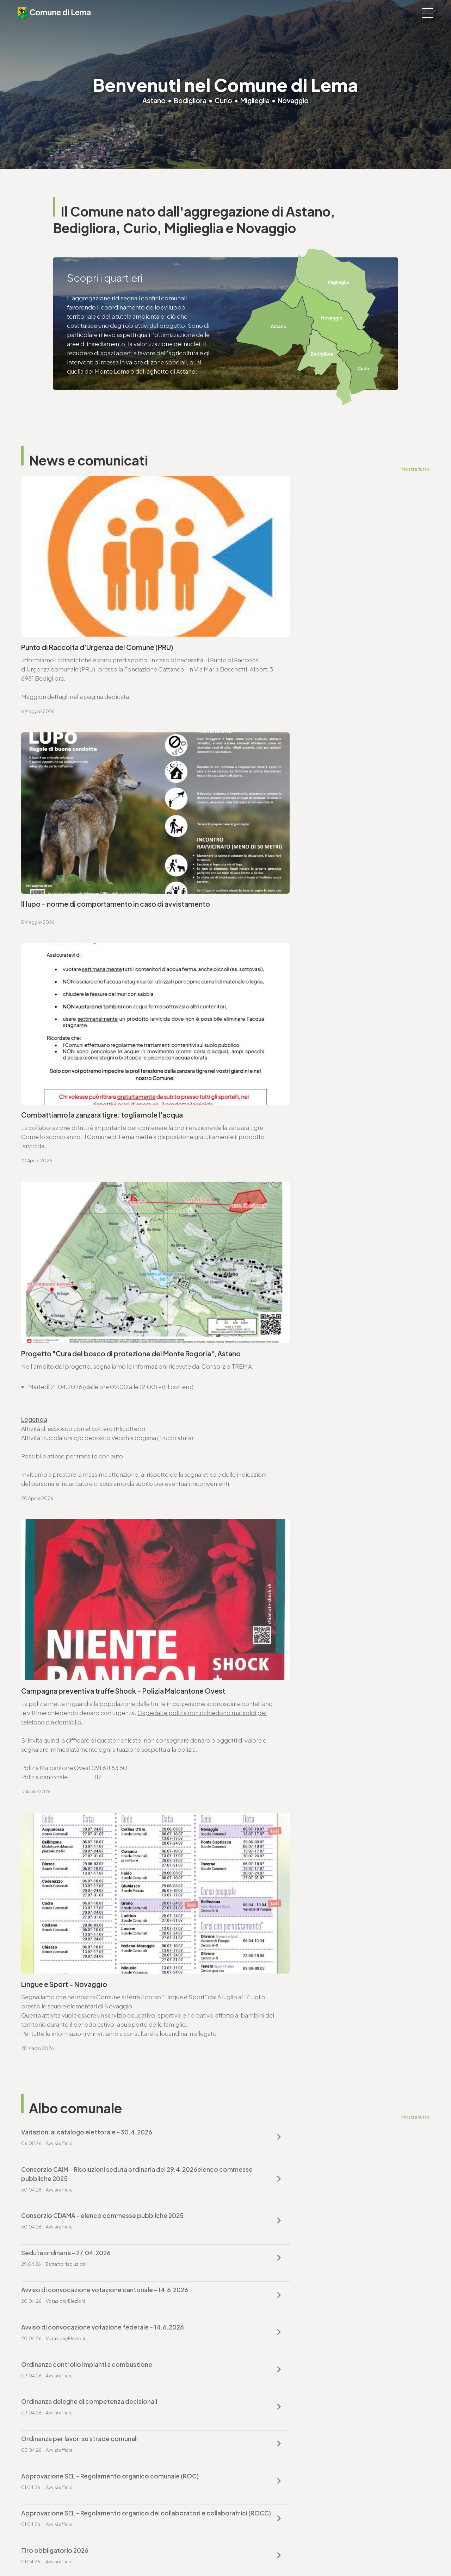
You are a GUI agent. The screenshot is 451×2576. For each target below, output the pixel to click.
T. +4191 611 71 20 (253, 2384)
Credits (208, 2552)
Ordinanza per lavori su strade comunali (79, 1527)
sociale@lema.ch (45, 2476)
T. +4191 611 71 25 (52, 1889)
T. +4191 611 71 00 (53, 1717)
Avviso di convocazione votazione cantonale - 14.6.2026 (104, 1452)
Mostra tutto (415, 469)
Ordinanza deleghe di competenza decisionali (299, 1489)
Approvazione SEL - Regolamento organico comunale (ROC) (319, 1527)
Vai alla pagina (56, 1803)
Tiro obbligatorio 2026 (264, 1564)
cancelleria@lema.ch (59, 1726)
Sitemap (185, 2552)
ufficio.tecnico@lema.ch (64, 1898)
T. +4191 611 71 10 (43, 2467)
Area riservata (237, 2552)
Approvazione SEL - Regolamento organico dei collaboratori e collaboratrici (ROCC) (113, 1568)
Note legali (159, 2552)
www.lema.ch (49, 1735)
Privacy (134, 2552)
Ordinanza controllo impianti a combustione (86, 1489)
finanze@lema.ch (255, 2393)
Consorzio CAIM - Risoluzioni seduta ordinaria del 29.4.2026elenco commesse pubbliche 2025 (303, 1372)
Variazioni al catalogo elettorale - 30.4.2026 (86, 1368)
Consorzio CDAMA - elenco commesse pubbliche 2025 (102, 1415)
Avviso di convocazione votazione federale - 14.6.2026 (312, 1452)
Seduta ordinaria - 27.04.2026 (275, 1415)
